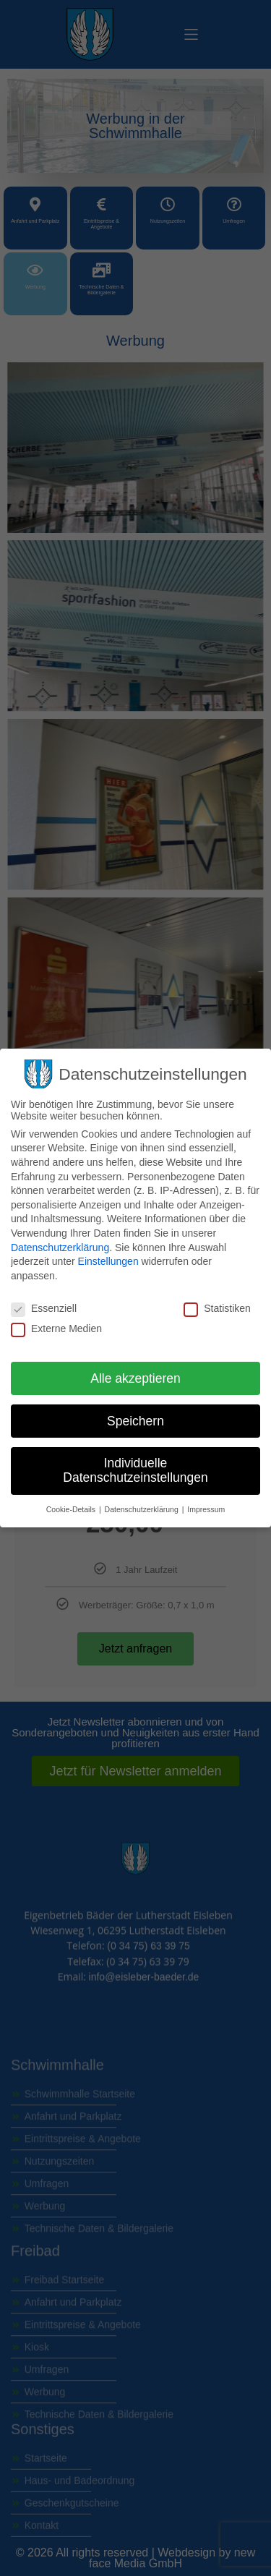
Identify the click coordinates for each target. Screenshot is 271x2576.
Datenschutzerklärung (60, 1247)
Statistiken (217, 1308)
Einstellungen (108, 1261)
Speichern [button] (135, 1421)
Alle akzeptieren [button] (135, 1378)
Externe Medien (56, 1328)
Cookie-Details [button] (72, 1509)
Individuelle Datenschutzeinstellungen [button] (135, 1470)
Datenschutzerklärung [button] (143, 1509)
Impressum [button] (206, 1509)
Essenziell (44, 1308)
